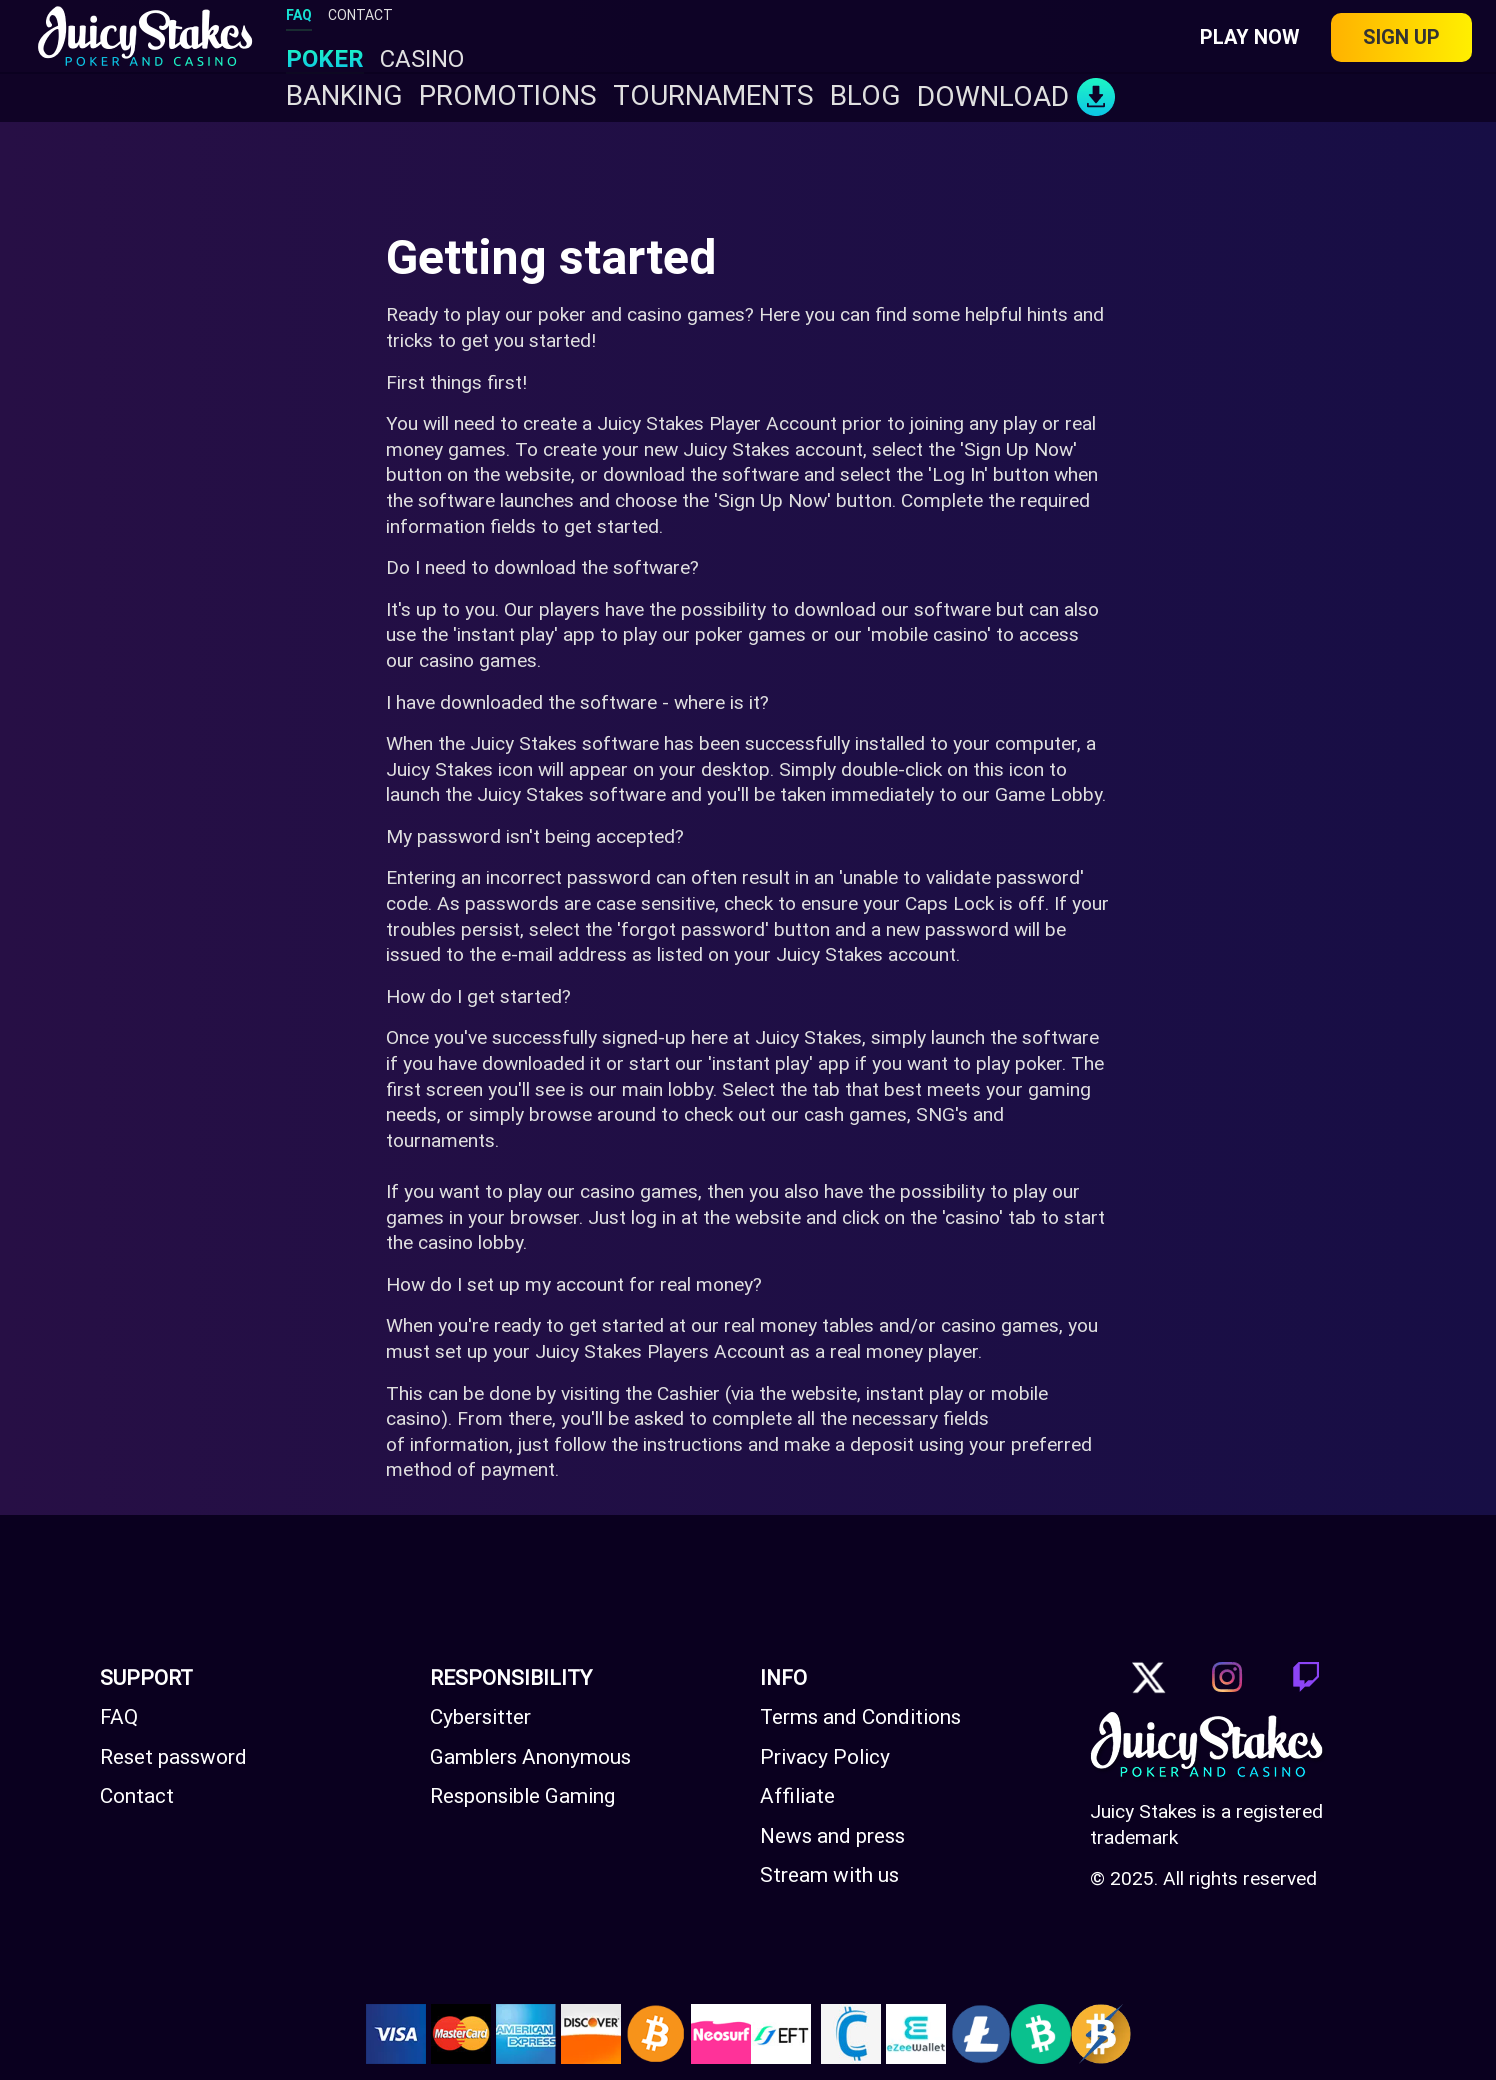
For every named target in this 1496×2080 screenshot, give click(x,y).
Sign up (1401, 37)
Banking (344, 96)
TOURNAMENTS (713, 96)
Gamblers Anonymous (530, 1757)
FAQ (299, 15)
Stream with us (829, 1875)
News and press (832, 1836)
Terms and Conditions (860, 1717)
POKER (325, 60)
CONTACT (360, 15)
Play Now (1249, 37)
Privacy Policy (825, 1757)
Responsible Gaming (522, 1796)
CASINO (422, 60)
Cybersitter (480, 1717)
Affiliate (797, 1796)
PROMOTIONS (508, 96)
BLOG (865, 96)
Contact (137, 1796)
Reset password (173, 1757)
